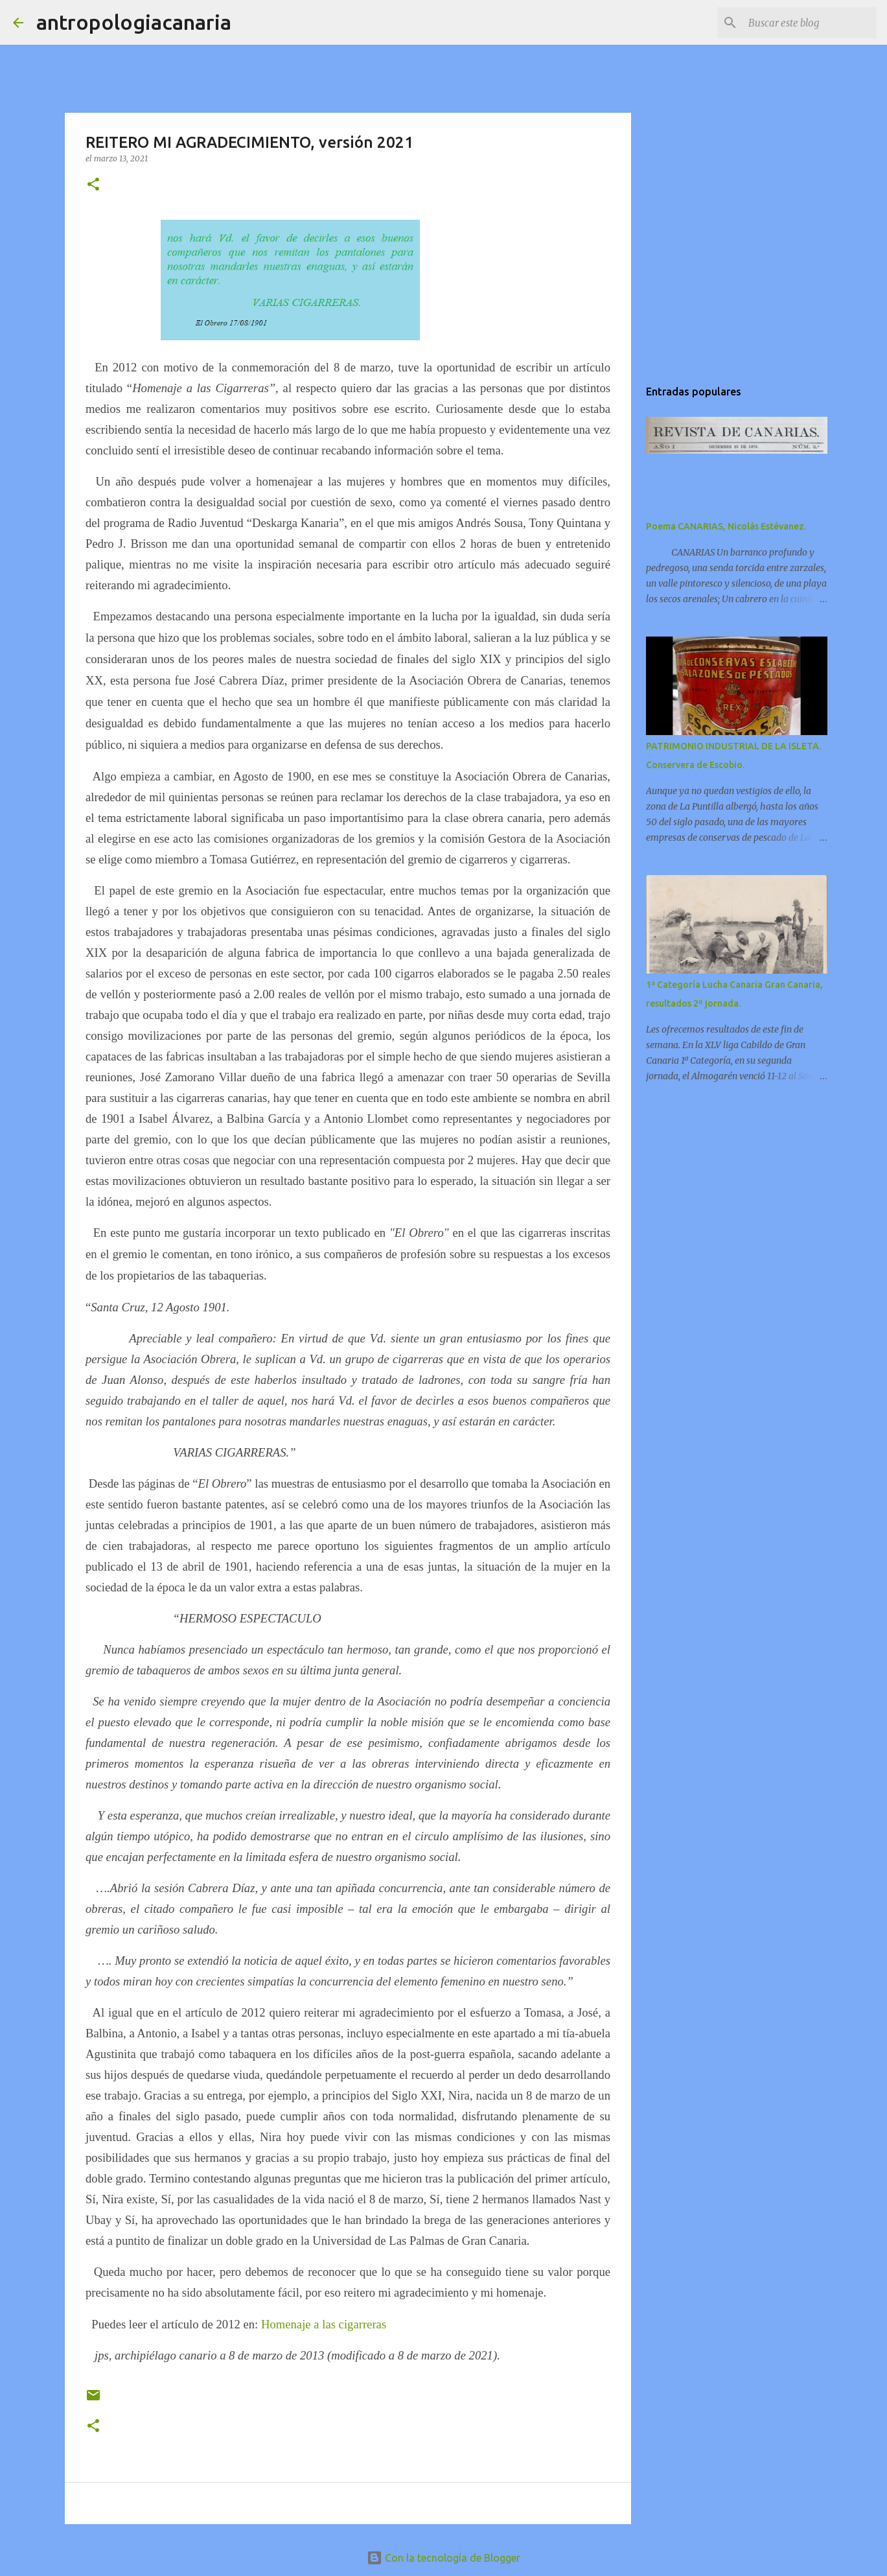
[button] (93, 185)
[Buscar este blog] (809, 22)
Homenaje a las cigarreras (323, 2324)
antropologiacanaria (133, 22)
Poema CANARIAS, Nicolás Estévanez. (726, 526)
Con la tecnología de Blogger (443, 2558)
